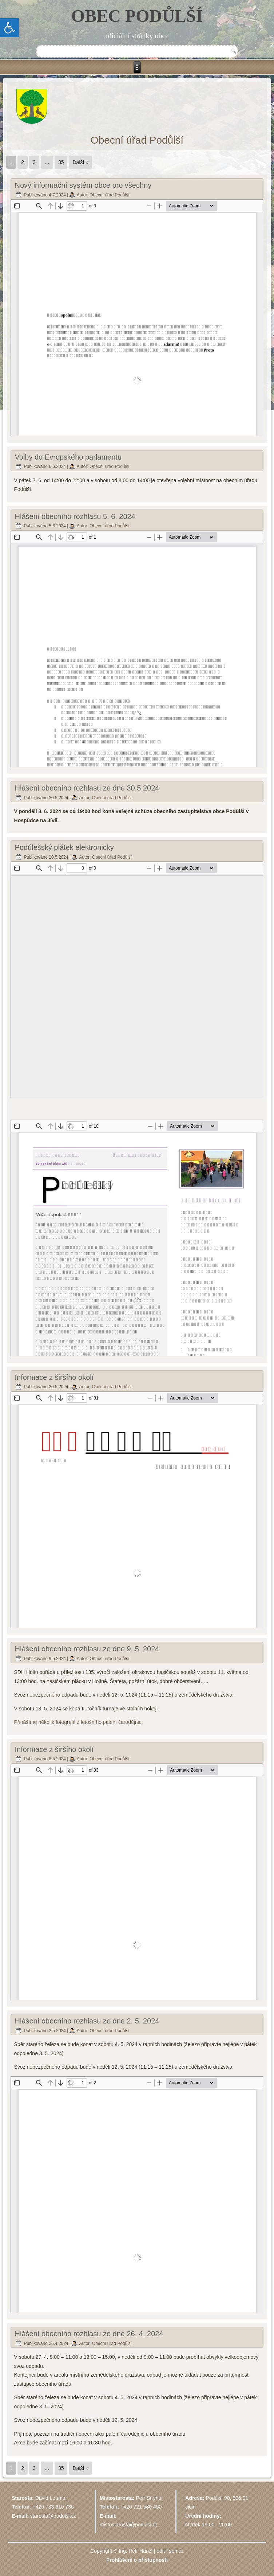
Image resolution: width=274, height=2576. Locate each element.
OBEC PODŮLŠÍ (137, 16)
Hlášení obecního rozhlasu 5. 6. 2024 (75, 516)
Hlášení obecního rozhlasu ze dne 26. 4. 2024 (89, 2334)
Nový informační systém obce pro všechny (83, 185)
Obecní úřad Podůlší (109, 195)
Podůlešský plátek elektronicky (64, 847)
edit (160, 2551)
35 (61, 162)
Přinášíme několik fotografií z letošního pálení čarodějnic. (78, 1722)
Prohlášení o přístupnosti (137, 2560)
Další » (80, 162)
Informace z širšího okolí (54, 1377)
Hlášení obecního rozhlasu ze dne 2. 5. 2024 (87, 2021)
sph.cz (176, 2551)
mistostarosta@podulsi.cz (129, 2525)
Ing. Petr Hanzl (135, 2551)
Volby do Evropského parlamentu (68, 457)
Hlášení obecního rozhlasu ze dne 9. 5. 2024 (87, 1649)
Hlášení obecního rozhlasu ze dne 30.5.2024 (87, 788)
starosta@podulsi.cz (53, 2516)
